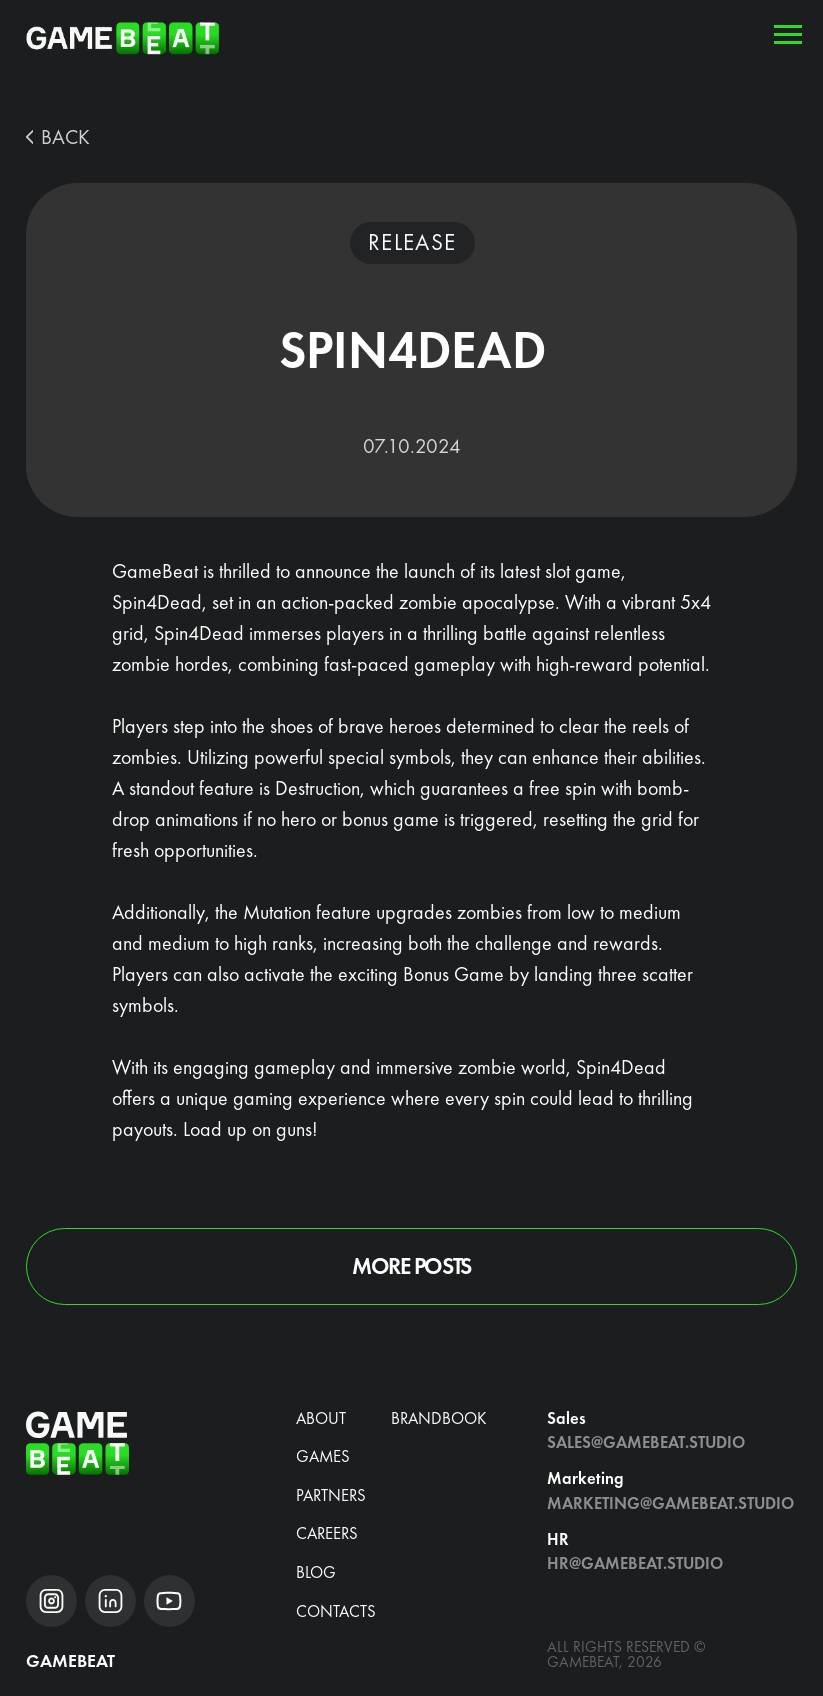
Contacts (336, 1611)
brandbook (438, 1418)
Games (323, 1456)
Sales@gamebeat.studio (646, 1442)
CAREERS (327, 1533)
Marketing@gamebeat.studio (670, 1503)
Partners (331, 1495)
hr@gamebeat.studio (635, 1563)
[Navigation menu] (788, 35)
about (321, 1418)
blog (316, 1572)
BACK (65, 137)
